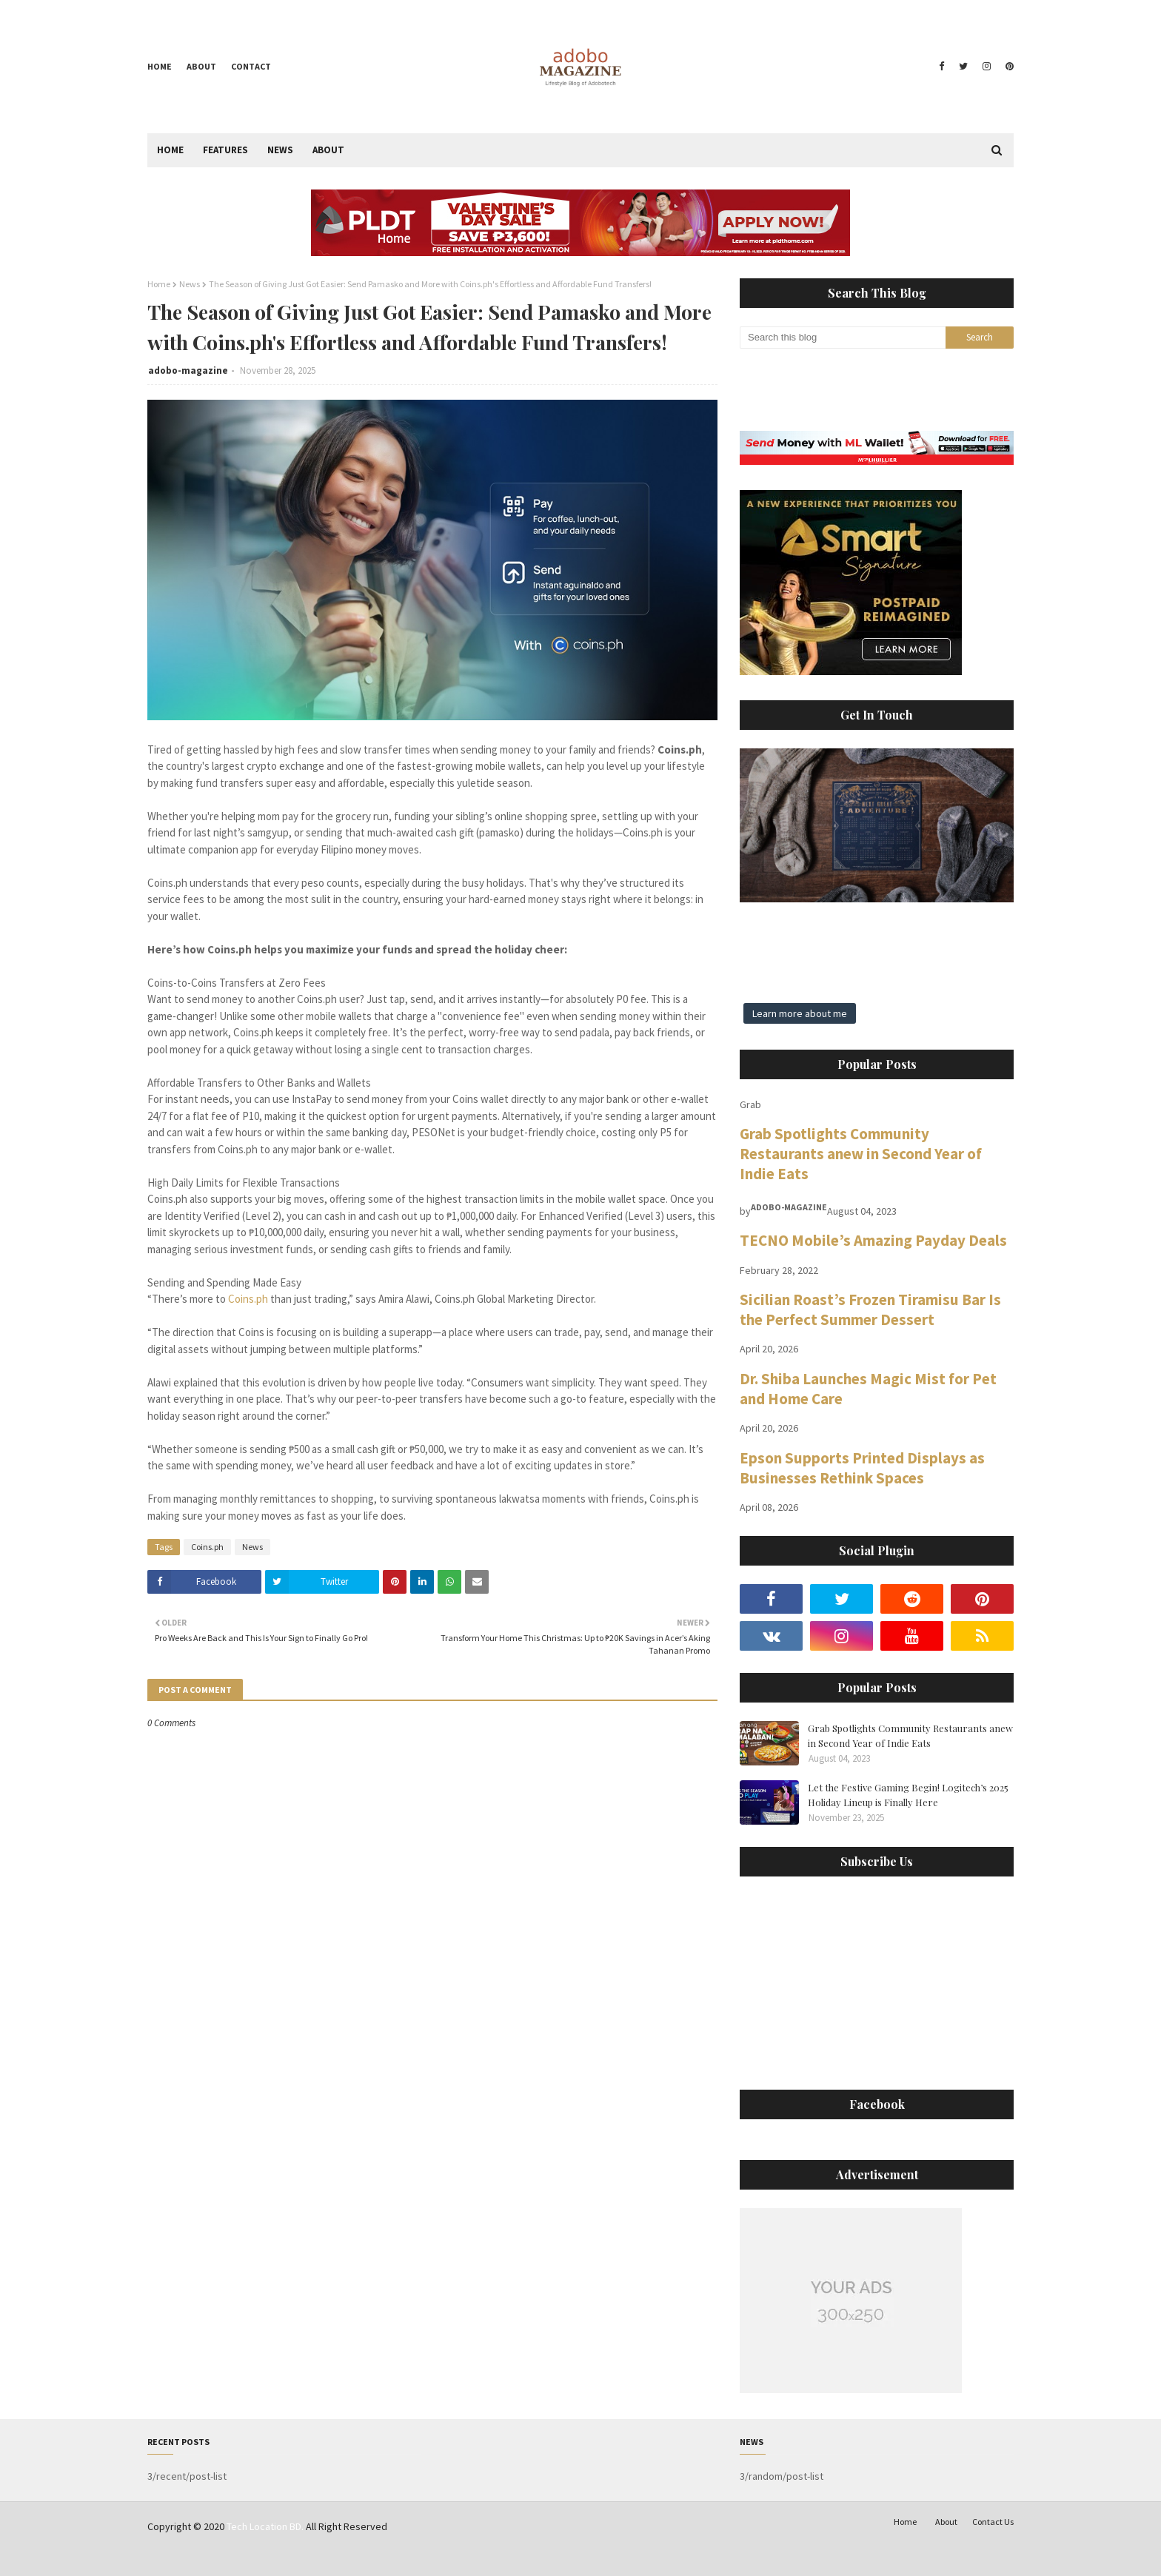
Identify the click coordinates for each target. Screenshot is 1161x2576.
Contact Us (993, 2521)
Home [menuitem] (170, 150)
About (201, 66)
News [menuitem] (280, 150)
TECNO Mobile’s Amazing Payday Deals (873, 1240)
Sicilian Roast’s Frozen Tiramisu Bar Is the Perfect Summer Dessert (870, 1309)
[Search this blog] (843, 337)
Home (159, 66)
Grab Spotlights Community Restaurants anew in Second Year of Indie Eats (861, 1154)
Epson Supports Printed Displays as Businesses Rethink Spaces (862, 1468)
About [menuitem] (328, 150)
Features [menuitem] (225, 150)
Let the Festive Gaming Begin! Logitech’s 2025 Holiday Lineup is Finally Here (908, 1794)
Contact (251, 66)
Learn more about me (799, 1013)
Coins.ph (248, 1299)
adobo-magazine (188, 370)
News (189, 283)
